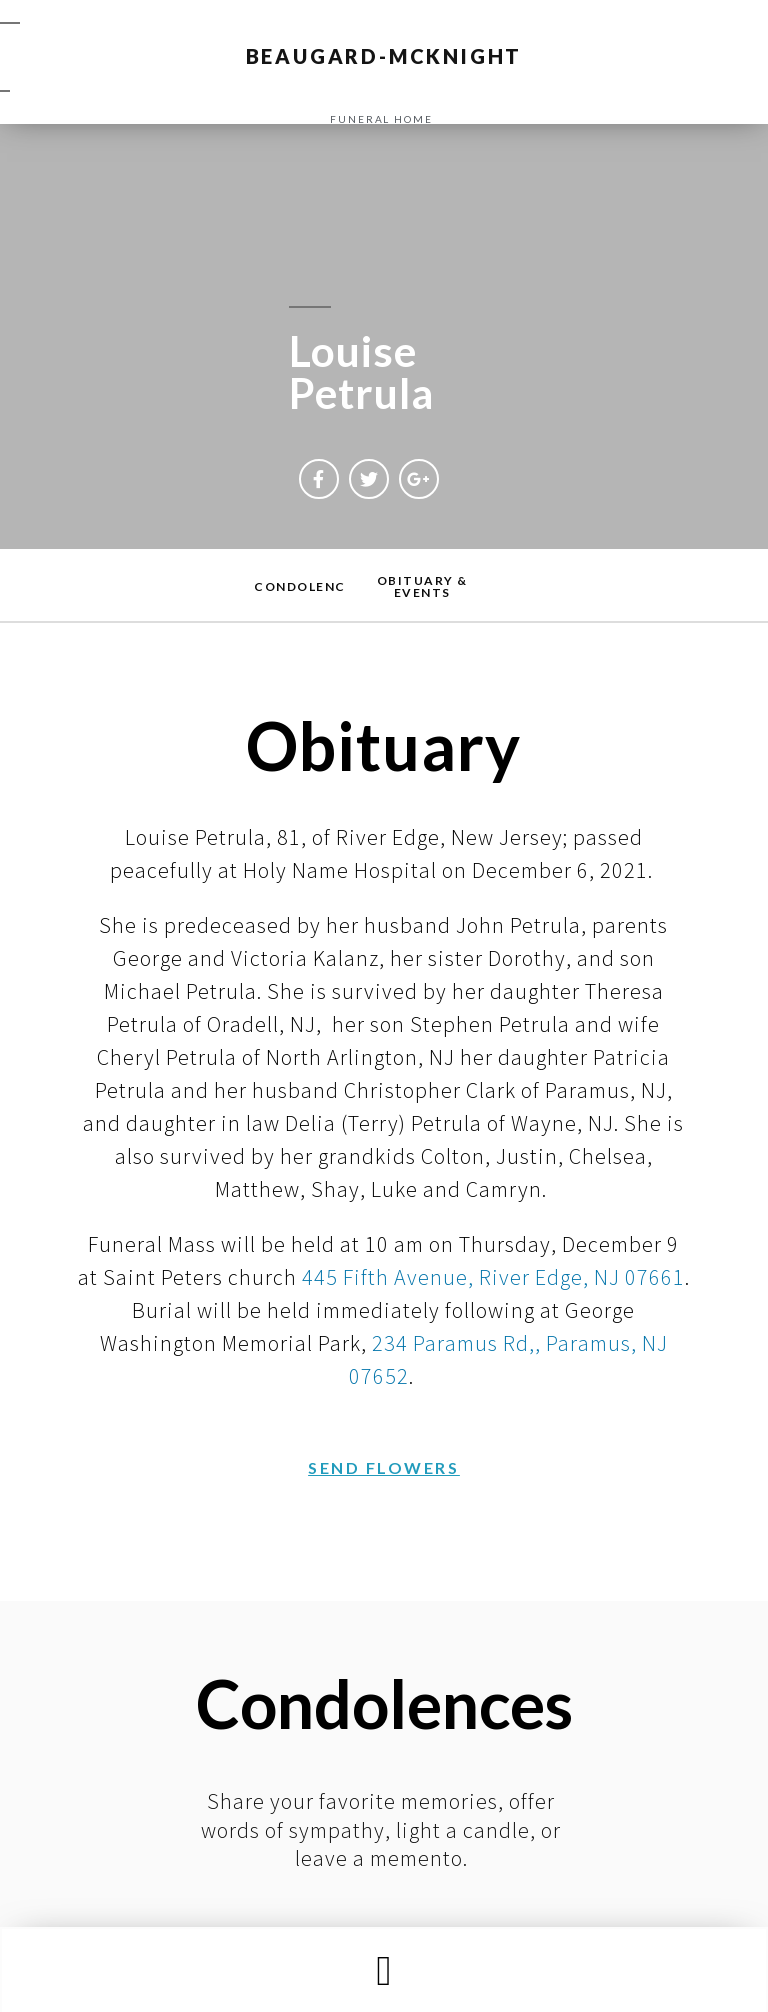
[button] (384, 1970)
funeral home (381, 119)
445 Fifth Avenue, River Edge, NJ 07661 (493, 1277)
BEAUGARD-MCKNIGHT (384, 56)
